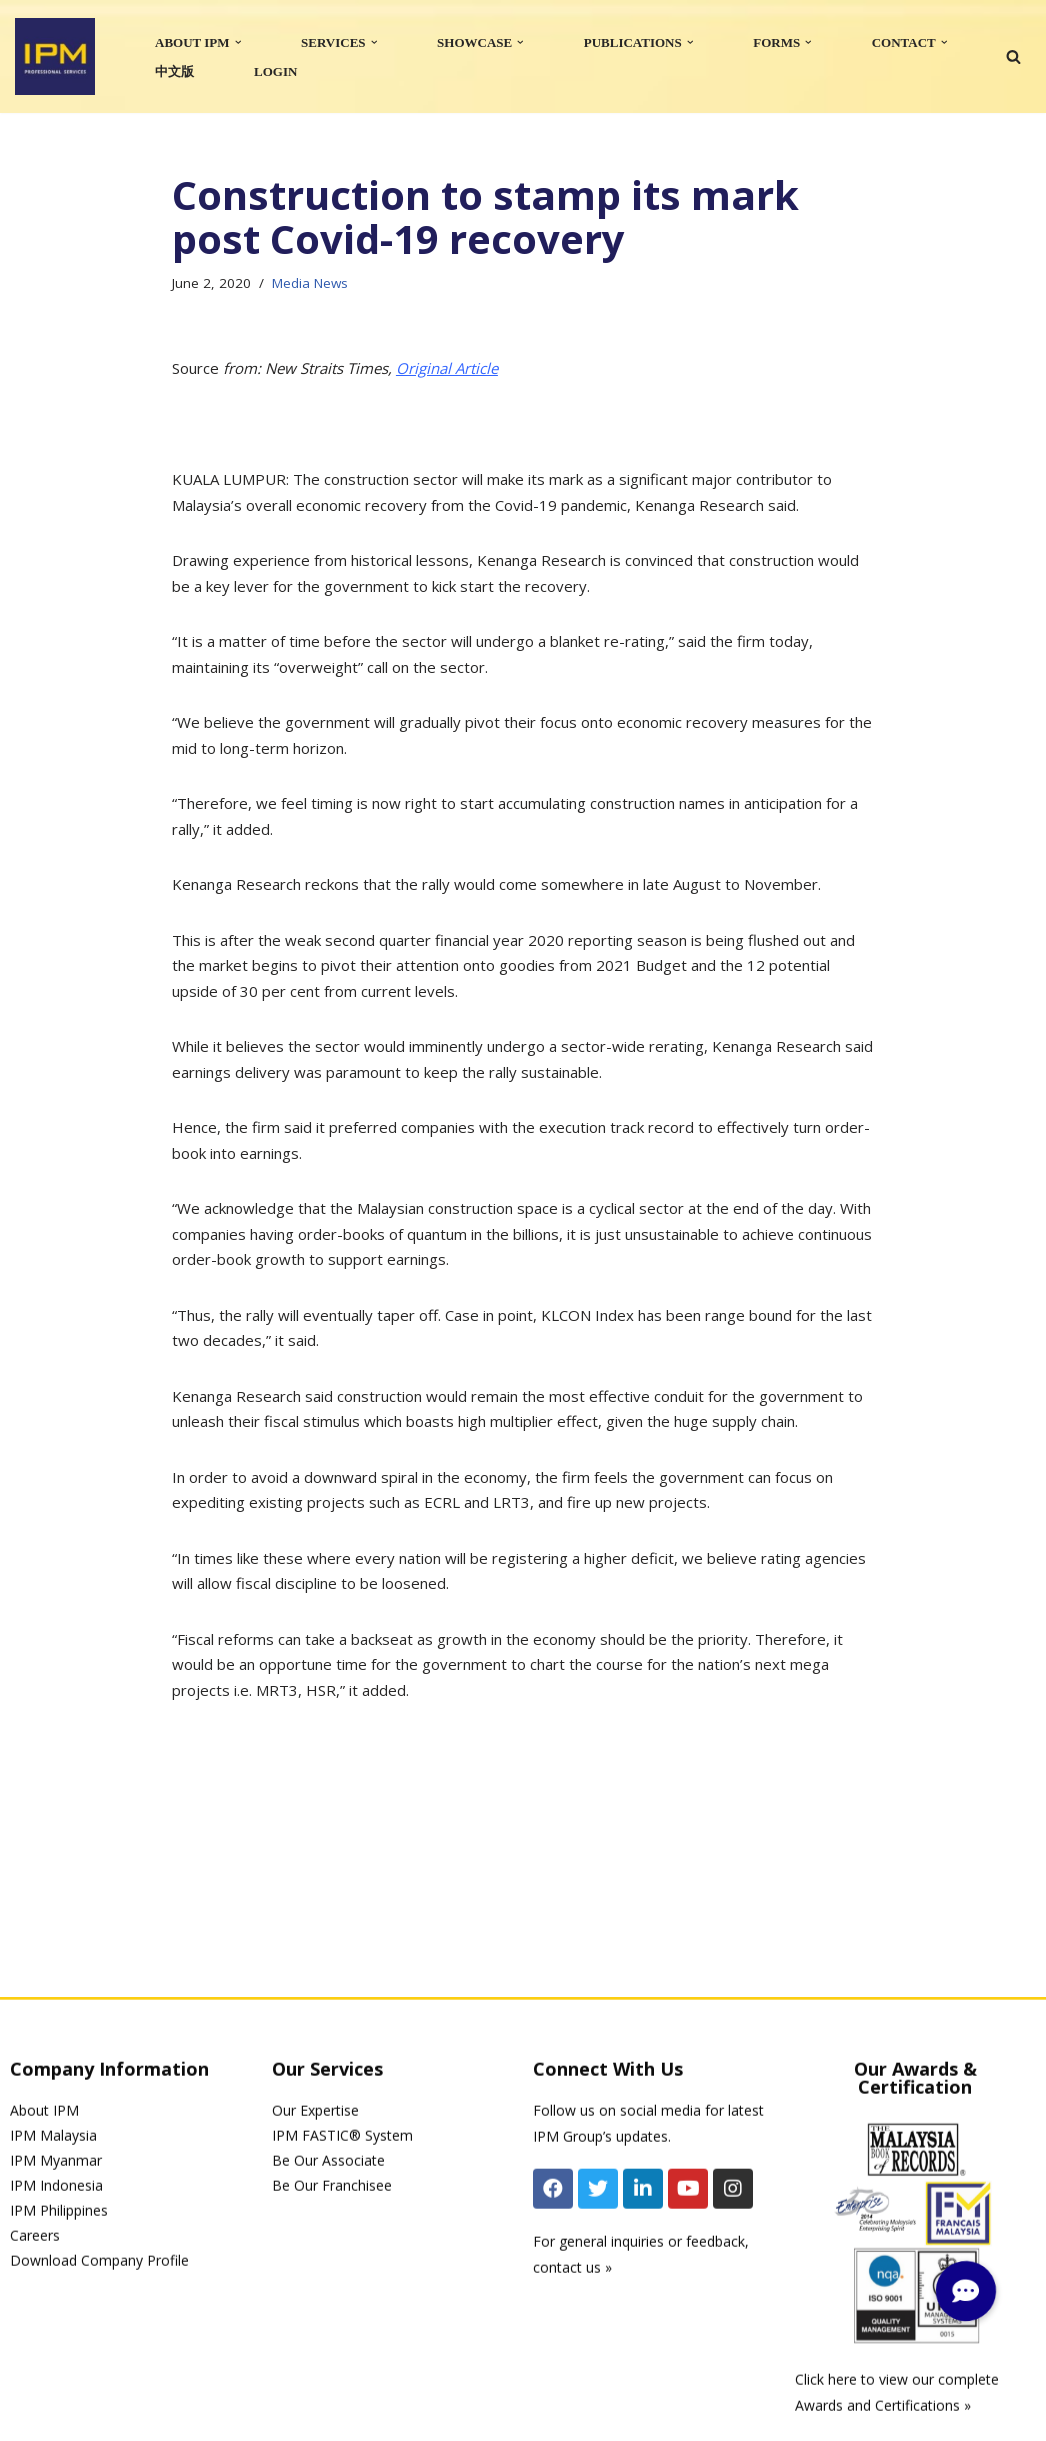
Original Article (447, 368)
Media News (310, 283)
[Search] (1013, 56)
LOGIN (275, 71)
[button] (238, 42)
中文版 (174, 71)
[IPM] (55, 56)
